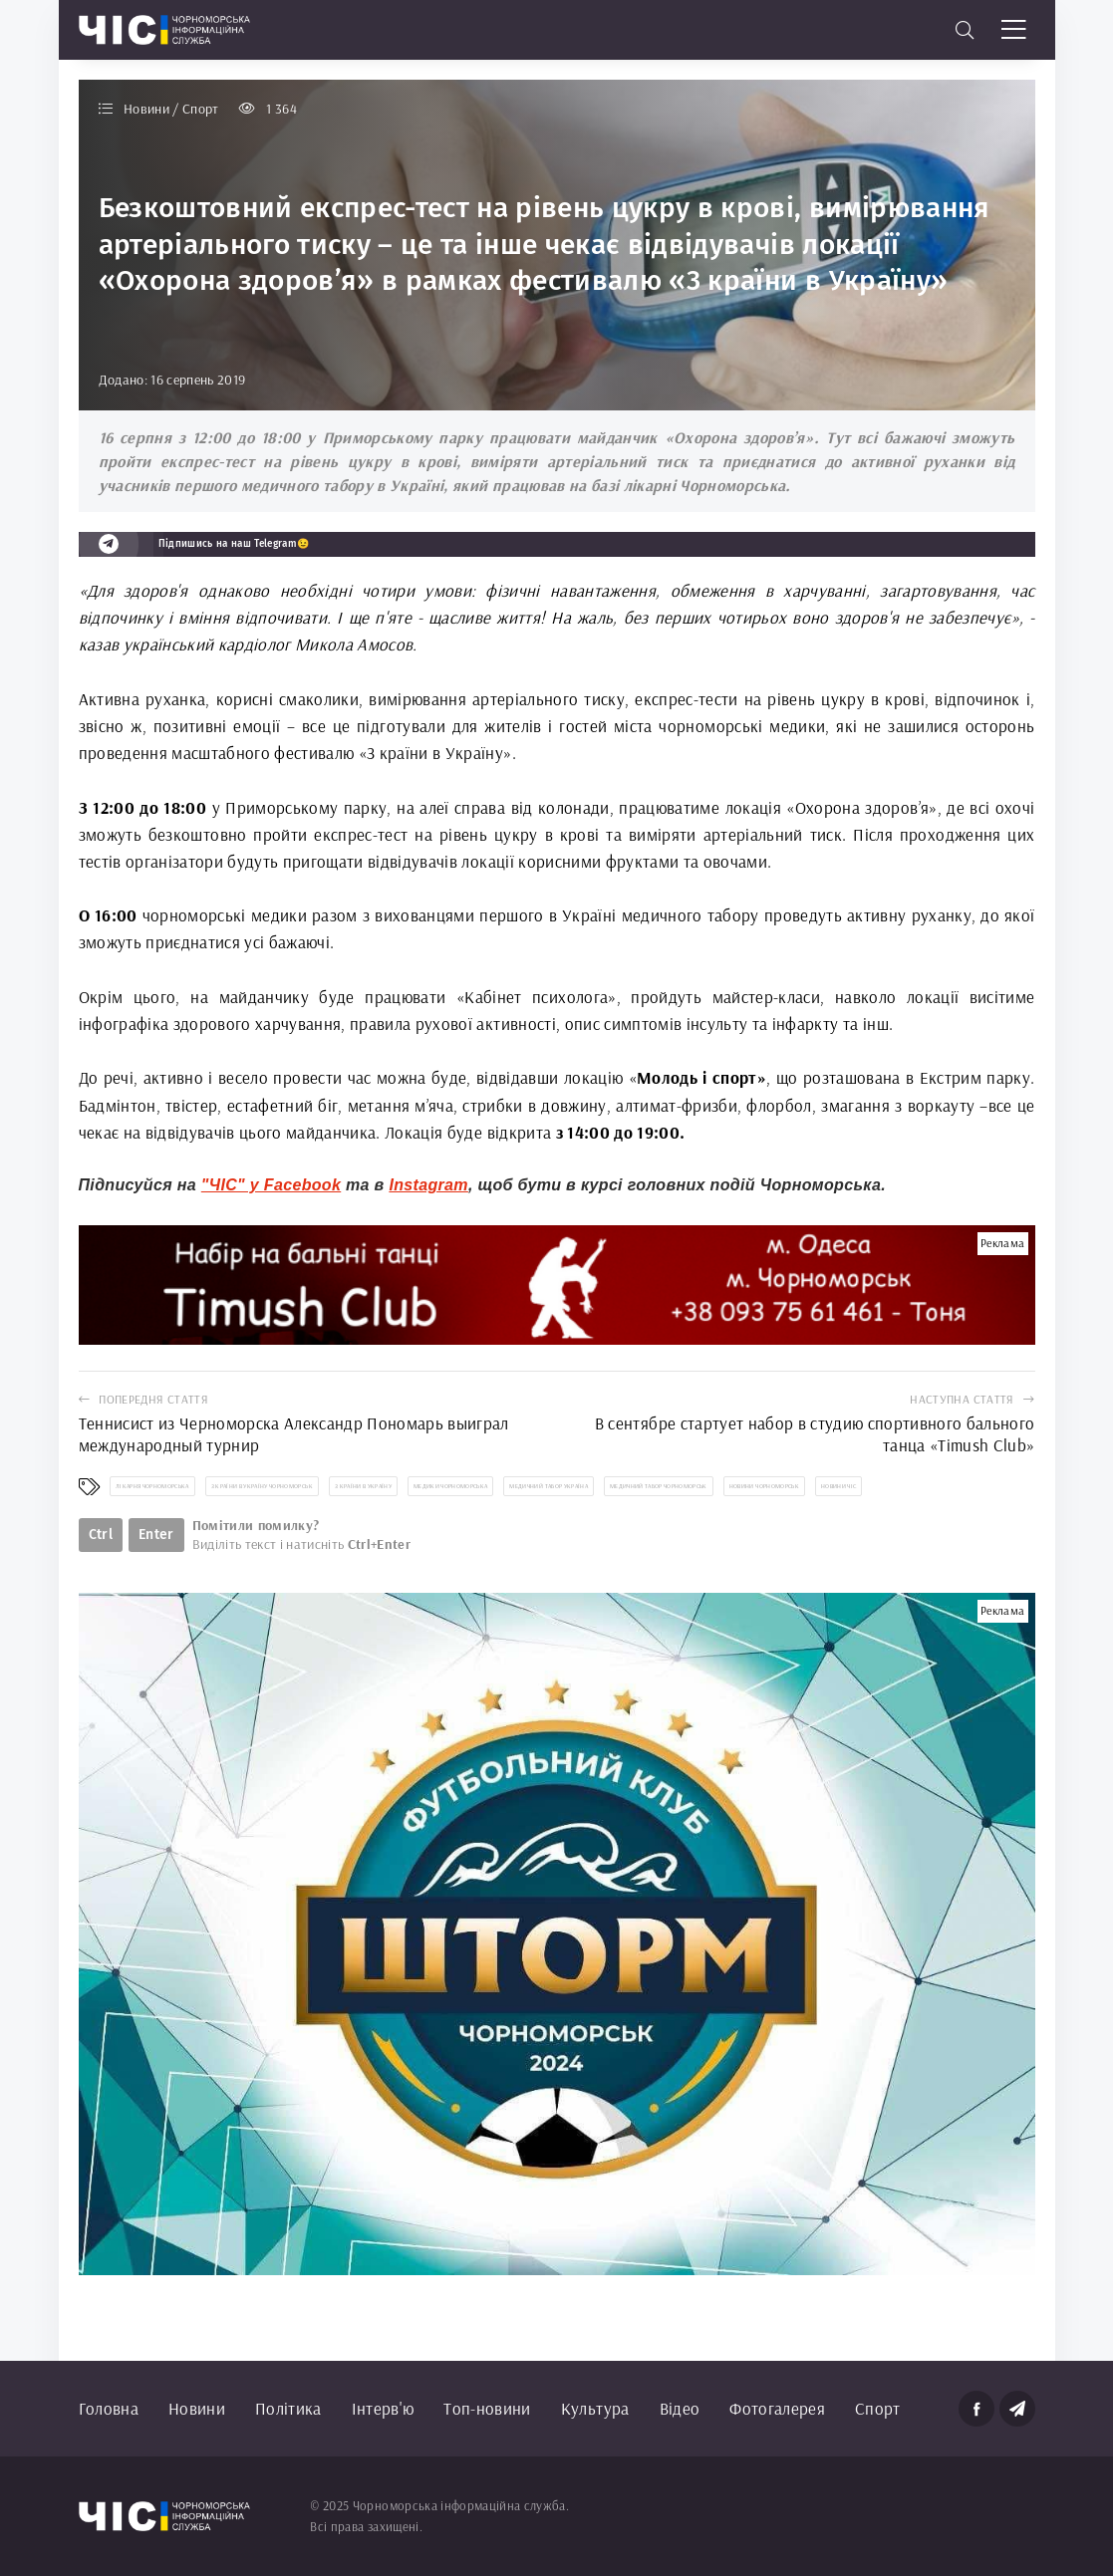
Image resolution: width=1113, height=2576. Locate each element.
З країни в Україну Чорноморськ (262, 1486)
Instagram (428, 1184)
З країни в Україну (363, 1486)
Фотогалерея (777, 2408)
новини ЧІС (838, 1486)
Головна (109, 2408)
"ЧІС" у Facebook (271, 1184)
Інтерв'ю (383, 2408)
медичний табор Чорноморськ (658, 1486)
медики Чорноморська (450, 1486)
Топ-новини (486, 2408)
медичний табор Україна (548, 1486)
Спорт (878, 2408)
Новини (196, 2408)
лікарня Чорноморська (152, 1486)
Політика (288, 2408)
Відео (680, 2408)
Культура (595, 2408)
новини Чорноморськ (764, 1486)
